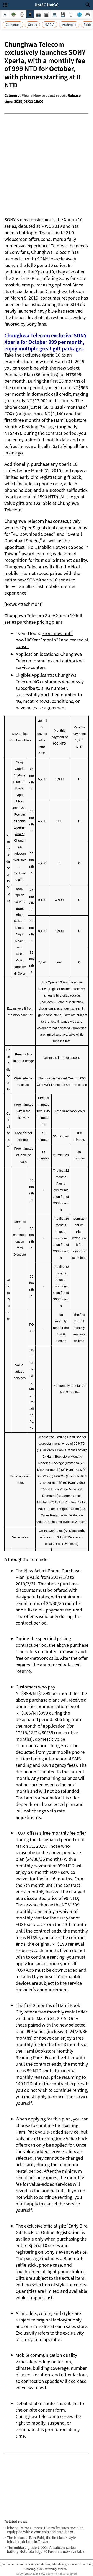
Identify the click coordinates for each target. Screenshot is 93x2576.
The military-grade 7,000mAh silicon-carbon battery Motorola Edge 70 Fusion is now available (46, 2549)
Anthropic (69, 24)
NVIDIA (49, 24)
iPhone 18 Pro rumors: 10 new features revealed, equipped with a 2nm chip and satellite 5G (46, 2529)
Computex (13, 24)
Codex (32, 24)
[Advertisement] (46, 162)
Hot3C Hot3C (46, 4)
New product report (50, 95)
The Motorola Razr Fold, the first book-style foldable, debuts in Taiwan (41, 2539)
